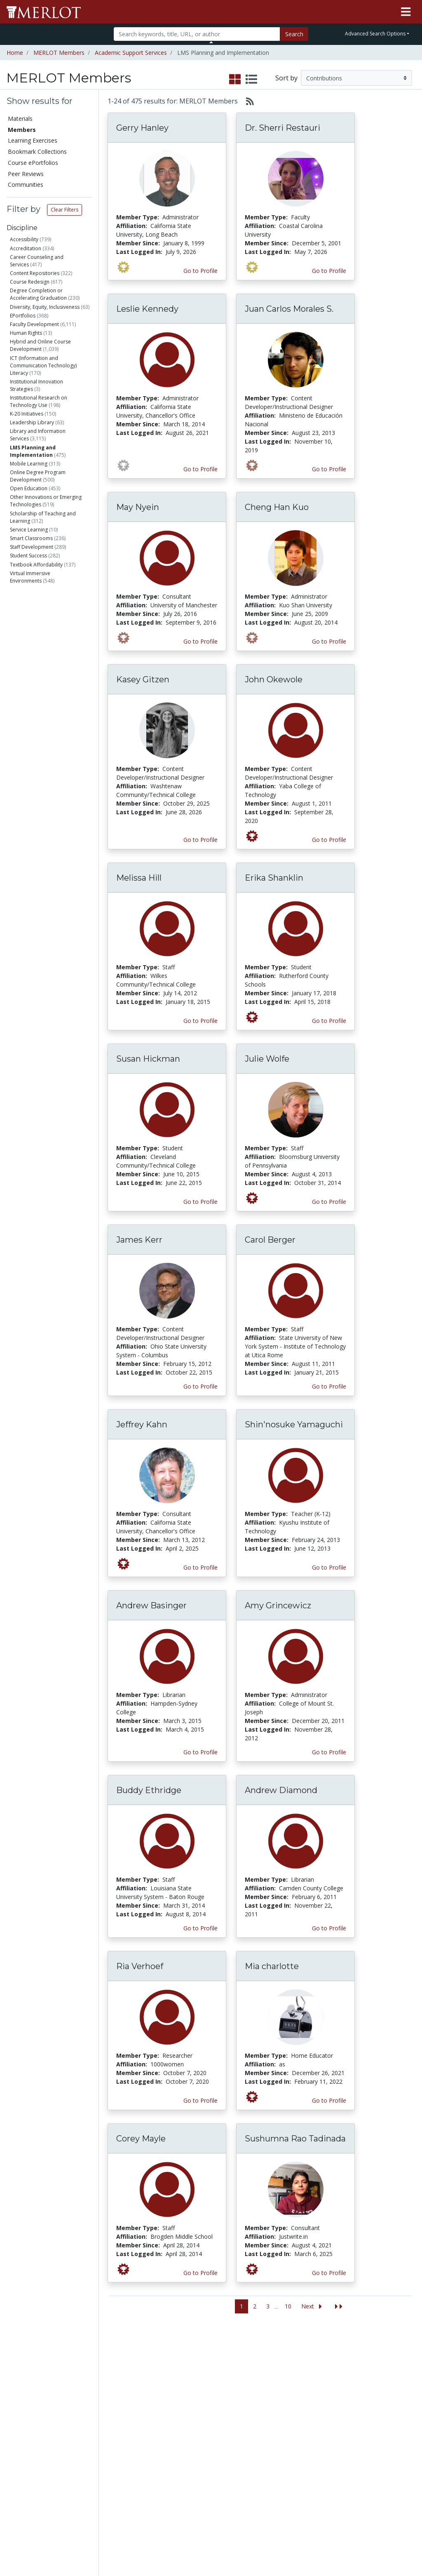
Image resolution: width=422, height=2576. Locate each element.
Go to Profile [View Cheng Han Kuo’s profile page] (329, 641)
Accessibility (24, 239)
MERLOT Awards (328, 2455)
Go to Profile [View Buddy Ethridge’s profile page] (200, 1928)
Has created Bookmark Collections (47, 959)
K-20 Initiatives (26, 413)
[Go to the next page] (313, 2306)
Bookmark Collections (37, 151)
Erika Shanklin (274, 878)
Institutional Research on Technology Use (38, 401)
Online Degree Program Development (38, 476)
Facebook (260, 2422)
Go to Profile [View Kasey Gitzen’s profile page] (200, 840)
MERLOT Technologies (326, 2399)
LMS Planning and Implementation (33, 451)
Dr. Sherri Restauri (282, 128)
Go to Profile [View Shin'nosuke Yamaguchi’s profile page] (329, 1567)
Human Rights (26, 332)
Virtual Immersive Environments (30, 577)
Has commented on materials (54, 942)
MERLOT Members (58, 52)
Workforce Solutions (380, 2374)
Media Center (265, 2404)
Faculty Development (34, 324)
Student (35, 630)
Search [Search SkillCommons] (374, 2361)
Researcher (38, 715)
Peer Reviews (26, 174)
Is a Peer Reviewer (45, 890)
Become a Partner (201, 2373)
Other (33, 790)
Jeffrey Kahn (141, 1424)
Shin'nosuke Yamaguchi (294, 1424)
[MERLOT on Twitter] (365, 2545)
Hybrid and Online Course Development (40, 345)
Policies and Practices (322, 2485)
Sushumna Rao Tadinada (295, 2139)
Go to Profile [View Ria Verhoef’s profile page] (200, 2100)
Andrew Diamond (281, 1790)
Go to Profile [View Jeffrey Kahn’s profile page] (200, 1567)
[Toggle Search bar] (211, 42)
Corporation (40, 830)
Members (22, 130)
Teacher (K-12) (43, 680)
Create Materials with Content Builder (91, 2387)
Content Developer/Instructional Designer (47, 698)
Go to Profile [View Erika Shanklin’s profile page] (329, 1021)
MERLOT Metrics (269, 2361)
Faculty (34, 610)
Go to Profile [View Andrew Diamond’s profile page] (329, 1928)
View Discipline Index (29, 2460)
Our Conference (268, 2370)
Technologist (39, 780)
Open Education (28, 488)
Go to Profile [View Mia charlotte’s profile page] (329, 2100)
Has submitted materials (54, 910)
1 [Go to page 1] (241, 2306)
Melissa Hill (139, 878)
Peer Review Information (324, 2442)
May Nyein (137, 507)
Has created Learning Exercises (45, 994)
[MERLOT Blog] (407, 2545)
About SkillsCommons (388, 2391)
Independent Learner (49, 743)
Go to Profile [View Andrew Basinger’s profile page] (200, 1752)
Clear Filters (64, 209)
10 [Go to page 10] (288, 2306)
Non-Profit (38, 820)
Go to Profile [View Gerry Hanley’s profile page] (200, 271)
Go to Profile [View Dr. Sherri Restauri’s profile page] (329, 271)
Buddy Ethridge (148, 1790)
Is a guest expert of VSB (51, 1025)
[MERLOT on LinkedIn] (387, 2545)
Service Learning (29, 529)
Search (294, 34)
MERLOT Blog (266, 2413)
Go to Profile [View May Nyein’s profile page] (200, 641)
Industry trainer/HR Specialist (54, 729)
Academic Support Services (131, 52)
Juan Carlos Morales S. (289, 309)
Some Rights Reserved (213, 2538)
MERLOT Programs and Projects (268, 2387)
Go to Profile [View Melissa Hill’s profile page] (200, 1021)
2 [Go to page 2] (254, 2306)
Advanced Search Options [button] (375, 33)
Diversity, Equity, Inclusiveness (45, 306)
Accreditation (25, 248)
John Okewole (273, 679)
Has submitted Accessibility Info (52, 1012)
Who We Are (322, 2369)
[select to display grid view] (235, 79)
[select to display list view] (251, 79)
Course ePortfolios (33, 163)
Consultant (38, 670)
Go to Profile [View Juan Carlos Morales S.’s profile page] (329, 469)
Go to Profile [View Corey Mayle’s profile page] (200, 2273)
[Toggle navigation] (405, 12)
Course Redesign (29, 281)
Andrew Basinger (151, 1605)
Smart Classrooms (31, 538)
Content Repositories (34, 273)
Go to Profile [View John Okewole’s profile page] (329, 840)
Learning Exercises (32, 140)
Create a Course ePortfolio (91, 2408)
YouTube (259, 2439)
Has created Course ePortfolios (43, 977)
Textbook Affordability (36, 564)
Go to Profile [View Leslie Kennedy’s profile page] (200, 469)
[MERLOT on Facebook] (344, 2545)
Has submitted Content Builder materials (56, 924)
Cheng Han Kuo (277, 507)
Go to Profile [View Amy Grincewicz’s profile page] (329, 1752)
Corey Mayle (141, 2139)
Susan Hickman (148, 1059)
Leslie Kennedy (147, 309)
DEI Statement (325, 2516)
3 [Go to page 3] (268, 2306)
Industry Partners (151, 2430)
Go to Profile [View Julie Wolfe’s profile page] (329, 1202)
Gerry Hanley (142, 128)
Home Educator (43, 753)
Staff (32, 620)
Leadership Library (32, 422)
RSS (15, 2473)
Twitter (256, 2430)
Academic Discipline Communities (149, 2369)
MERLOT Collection (321, 2382)
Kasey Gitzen (142, 679)
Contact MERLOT (269, 2538)
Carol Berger (270, 1240)
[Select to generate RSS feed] (246, 101)
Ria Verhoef (139, 1966)
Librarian (36, 650)
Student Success (28, 555)
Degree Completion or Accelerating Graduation (38, 294)
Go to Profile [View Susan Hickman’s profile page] (200, 1202)
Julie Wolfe (267, 1059)
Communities (25, 184)
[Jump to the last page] (338, 2306)
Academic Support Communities (149, 2395)
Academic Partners (142, 2417)
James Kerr (139, 1240)
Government (40, 850)
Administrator (44, 640)
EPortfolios (22, 315)
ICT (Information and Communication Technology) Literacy (43, 365)
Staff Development (31, 546)
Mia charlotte (272, 1966)
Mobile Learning (28, 463)
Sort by (286, 77)
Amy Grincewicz (278, 1605)
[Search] (196, 34)
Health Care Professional (53, 660)
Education (39, 840)
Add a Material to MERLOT (92, 2365)
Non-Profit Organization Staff (55, 767)
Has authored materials (51, 900)
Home (15, 52)
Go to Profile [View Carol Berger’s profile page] (329, 1386)
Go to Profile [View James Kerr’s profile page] (200, 1386)
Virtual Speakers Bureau (31, 2443)
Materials (20, 118)
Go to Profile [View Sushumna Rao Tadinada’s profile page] (329, 2273)
